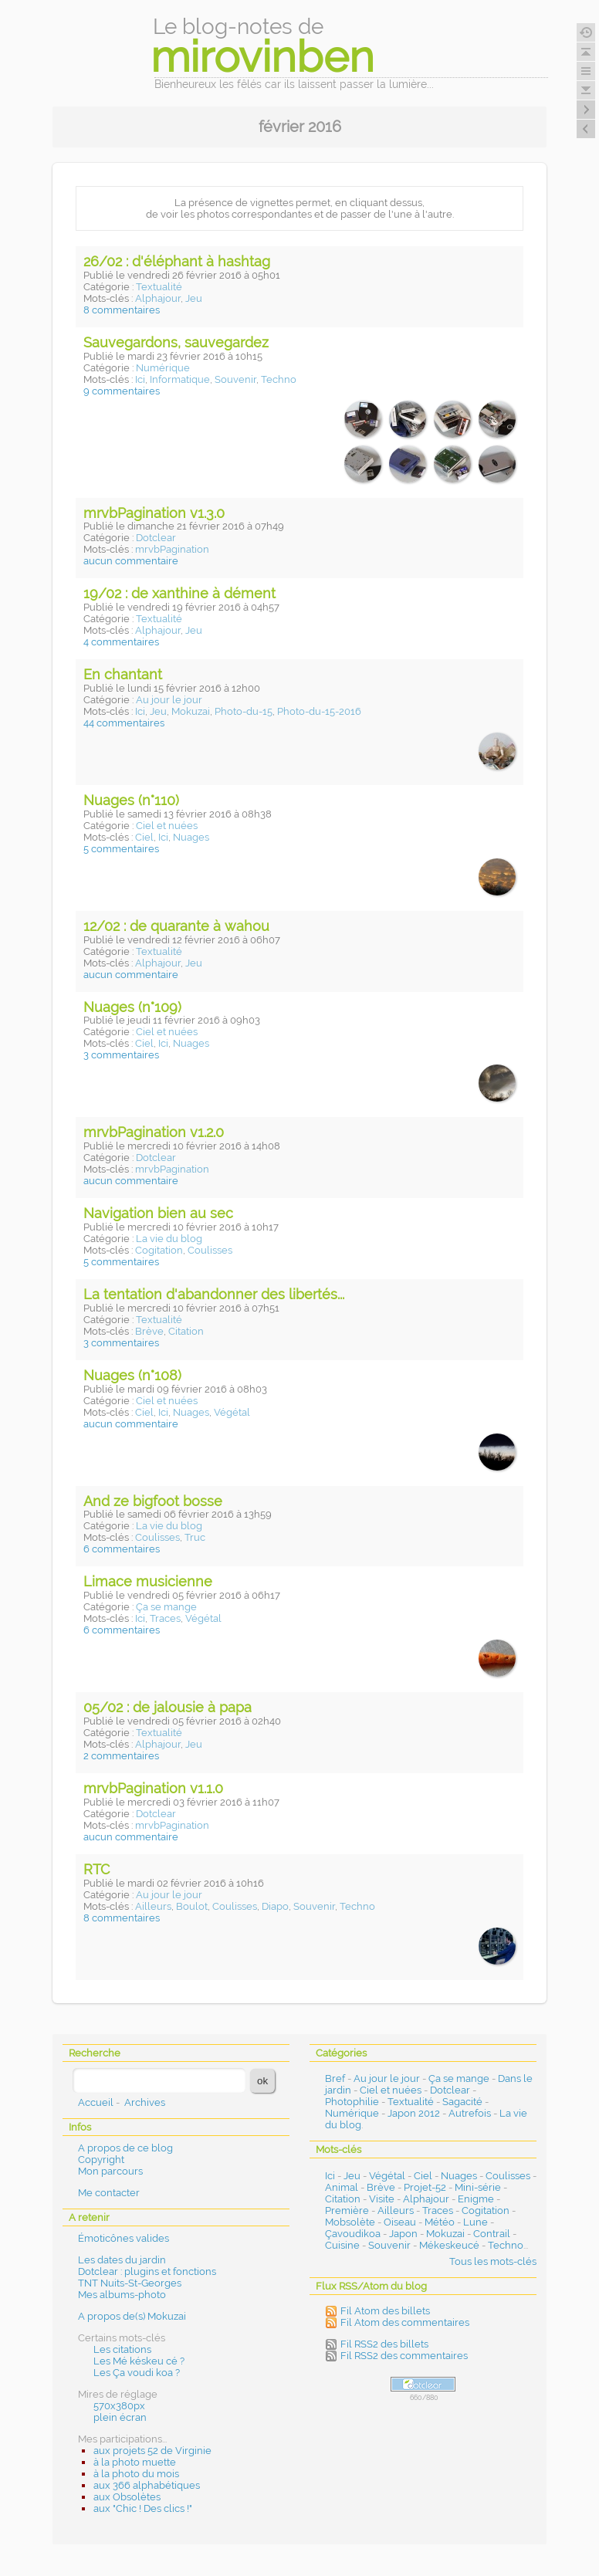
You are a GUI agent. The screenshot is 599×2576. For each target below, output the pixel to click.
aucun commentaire (130, 561)
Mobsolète (350, 2222)
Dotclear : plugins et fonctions (147, 2271)
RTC (96, 1869)
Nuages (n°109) (132, 1007)
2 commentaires (121, 1756)
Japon (403, 2233)
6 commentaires (121, 1549)
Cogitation (159, 1250)
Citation (186, 1331)
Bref (335, 2078)
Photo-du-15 (243, 711)
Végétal (232, 1412)
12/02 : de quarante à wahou (176, 926)
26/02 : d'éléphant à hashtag (176, 261)
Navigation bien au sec (158, 1213)
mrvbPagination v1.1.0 (153, 1788)
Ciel (144, 837)
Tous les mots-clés (492, 2261)
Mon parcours (110, 2171)
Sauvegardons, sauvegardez (176, 342)
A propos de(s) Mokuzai (132, 2316)
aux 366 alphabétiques (146, 2485)
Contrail (491, 2233)
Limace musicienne (147, 1581)
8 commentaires (121, 310)
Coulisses (210, 1250)
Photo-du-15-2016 (319, 711)
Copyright (101, 2159)
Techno (278, 379)
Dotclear (156, 537)
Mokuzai (190, 711)
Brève (149, 1331)
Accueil (95, 2102)
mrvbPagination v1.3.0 (154, 513)
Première (347, 2210)
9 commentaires (121, 391)
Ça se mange (166, 1607)
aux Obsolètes (127, 2497)
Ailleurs (153, 1906)
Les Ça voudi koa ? (136, 2372)
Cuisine (342, 2245)
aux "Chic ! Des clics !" (142, 2508)
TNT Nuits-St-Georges (129, 2283)
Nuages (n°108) (132, 1375)
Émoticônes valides (123, 2238)
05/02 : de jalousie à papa (167, 1707)
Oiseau (400, 2222)
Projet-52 (425, 2187)
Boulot (192, 1906)
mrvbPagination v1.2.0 (153, 1132)
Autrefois (469, 2113)
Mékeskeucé (449, 2245)
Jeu (193, 298)
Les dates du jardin (122, 2260)
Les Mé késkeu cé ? (138, 2361)
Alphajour (158, 298)
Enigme (476, 2199)
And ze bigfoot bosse (152, 1501)
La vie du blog (169, 1238)
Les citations (122, 2349)
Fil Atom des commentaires (404, 2322)
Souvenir (235, 379)
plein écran (120, 2417)
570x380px (119, 2406)
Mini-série (478, 2187)
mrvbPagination (172, 549)
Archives (144, 2102)
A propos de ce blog (125, 2148)
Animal (341, 2187)
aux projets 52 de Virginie (152, 2450)
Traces (165, 1618)
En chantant (122, 674)
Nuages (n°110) (131, 800)
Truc (194, 1537)
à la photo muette (134, 2462)
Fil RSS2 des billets (384, 2344)
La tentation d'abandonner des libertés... (213, 1294)
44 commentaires (123, 723)
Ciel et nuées (167, 825)
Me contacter (109, 2193)
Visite (381, 2199)
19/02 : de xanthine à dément (179, 593)
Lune (475, 2222)
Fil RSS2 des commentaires (404, 2355)
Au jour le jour (169, 700)
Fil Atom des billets (385, 2311)
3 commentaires (121, 1055)
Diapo (275, 1906)
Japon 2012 (413, 2113)
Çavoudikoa (353, 2233)
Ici (140, 379)
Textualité (159, 287)
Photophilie (352, 2101)
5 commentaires (121, 849)
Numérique (163, 368)
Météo (440, 2222)
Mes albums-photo (122, 2294)
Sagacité (462, 2101)
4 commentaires (121, 642)
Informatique (180, 379)
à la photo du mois (136, 2474)
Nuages (191, 837)
